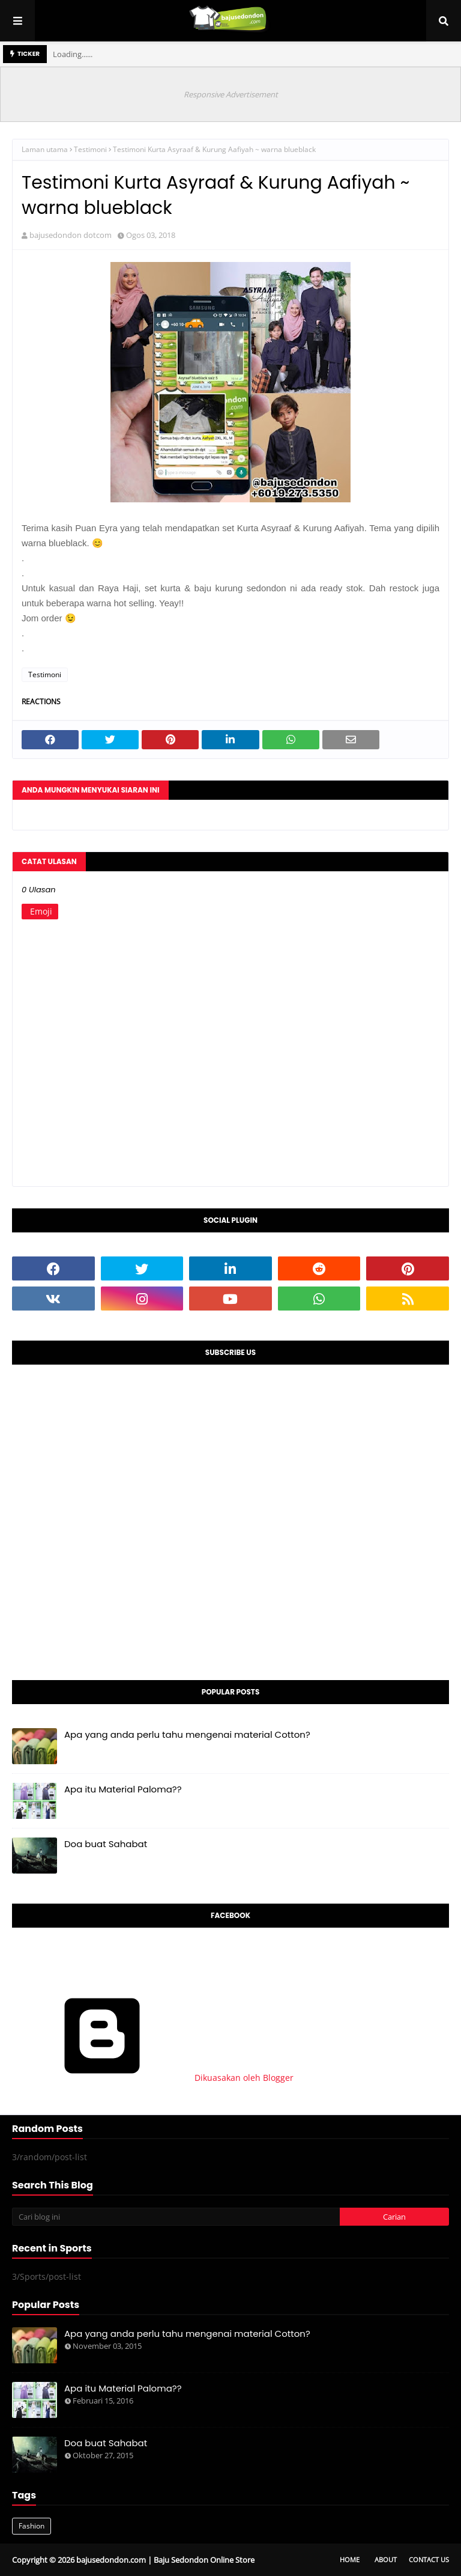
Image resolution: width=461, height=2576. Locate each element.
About (386, 2559)
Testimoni (90, 149)
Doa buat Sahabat (105, 1844)
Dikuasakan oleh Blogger (153, 2077)
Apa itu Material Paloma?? (123, 1789)
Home (350, 2559)
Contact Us (429, 2559)
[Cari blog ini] (176, 2217)
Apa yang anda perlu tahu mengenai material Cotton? (187, 1734)
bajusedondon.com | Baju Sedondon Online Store (165, 2559)
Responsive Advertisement (231, 94)
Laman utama (45, 149)
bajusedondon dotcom (70, 235)
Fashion (31, 2526)
